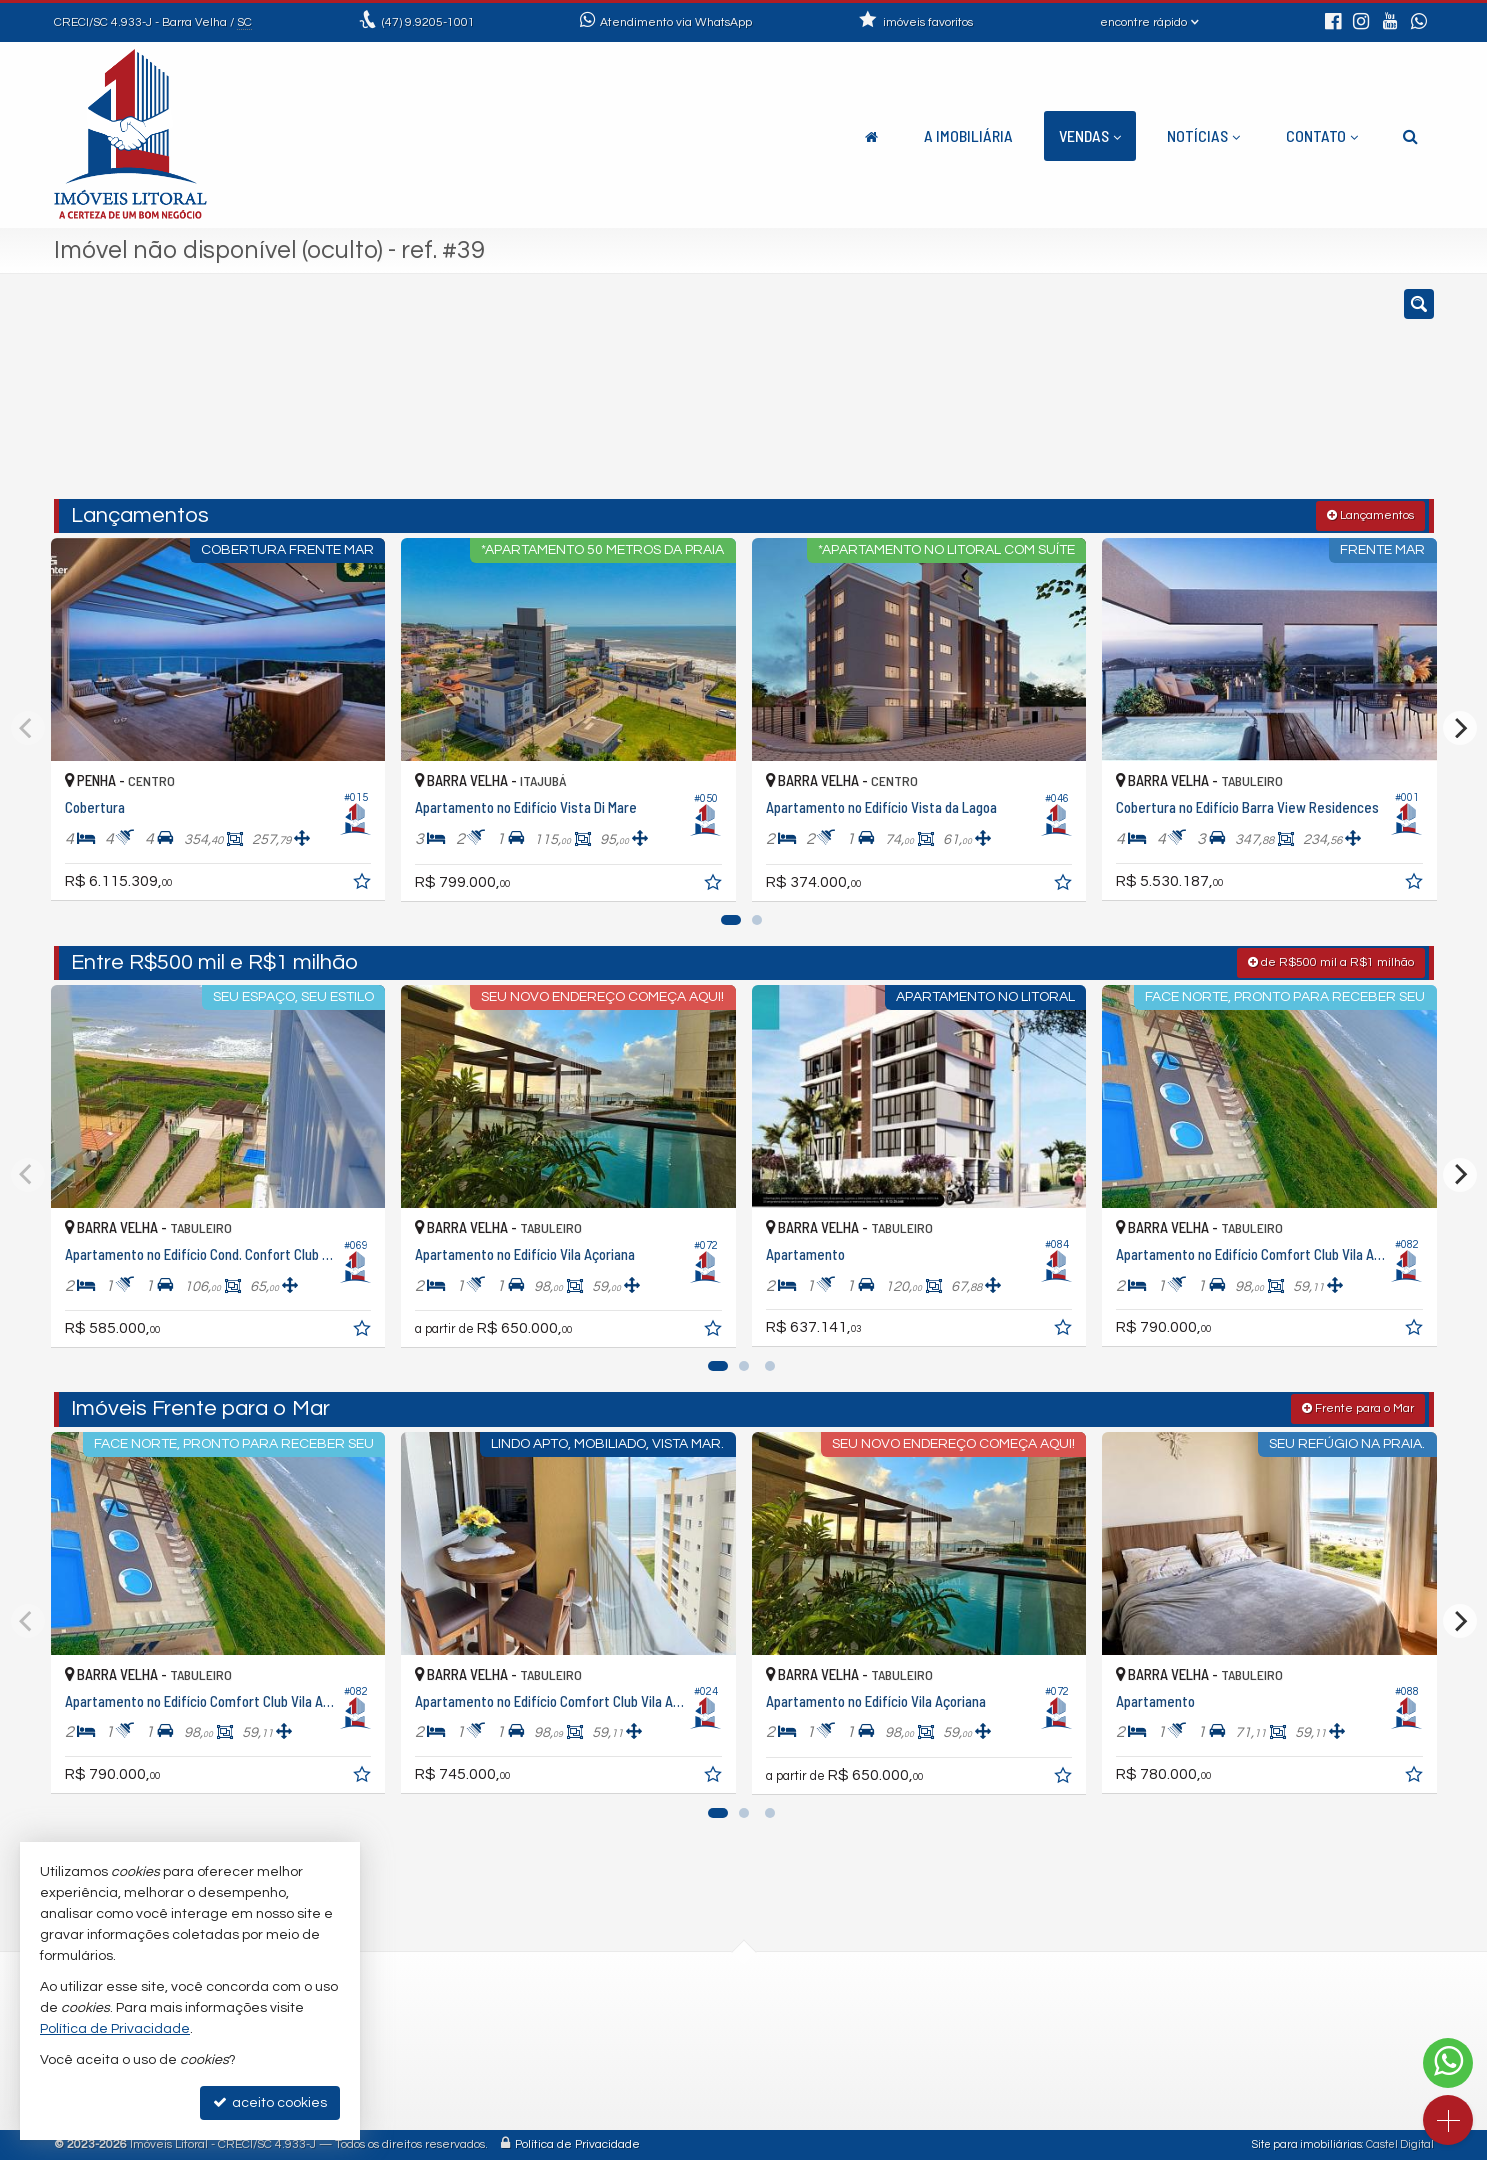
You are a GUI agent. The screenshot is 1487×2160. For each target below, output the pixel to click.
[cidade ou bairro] (966, 396)
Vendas (1090, 135)
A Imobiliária (968, 135)
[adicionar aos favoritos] (364, 885)
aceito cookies (270, 2102)
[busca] (1410, 136)
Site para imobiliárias (1307, 2144)
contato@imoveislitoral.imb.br (643, 2043)
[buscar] (1151, 396)
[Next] (1460, 728)
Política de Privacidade (577, 2144)
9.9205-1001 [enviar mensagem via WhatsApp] (428, 22)
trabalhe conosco (602, 2067)
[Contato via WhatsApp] (1448, 2063)
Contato (1322, 135)
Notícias (1203, 135)
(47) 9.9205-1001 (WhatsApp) (638, 2019)
